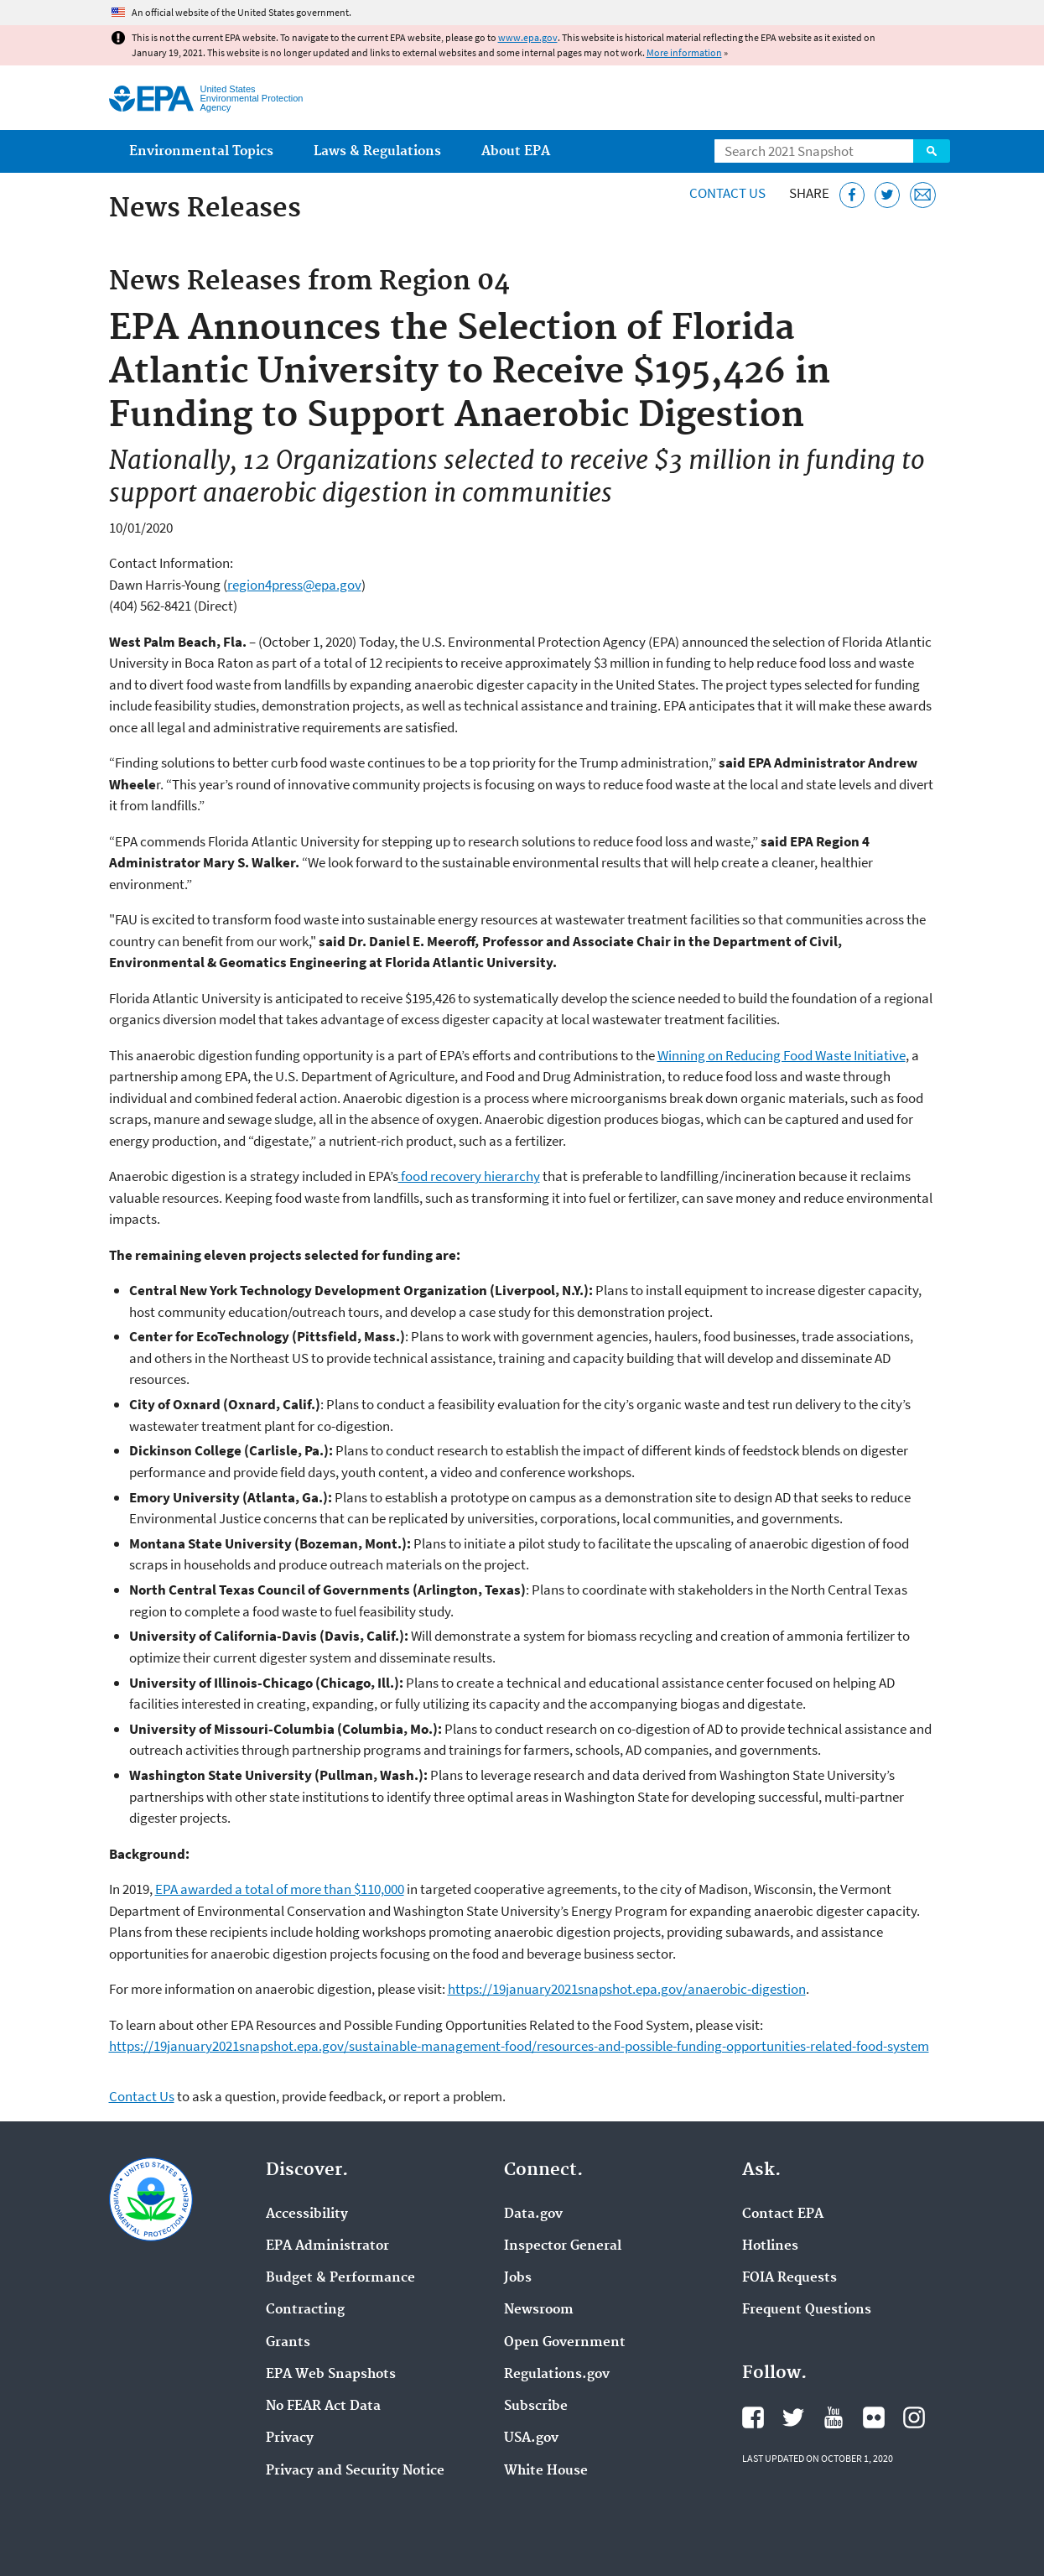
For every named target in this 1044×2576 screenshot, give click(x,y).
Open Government (565, 2342)
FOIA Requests (789, 2278)
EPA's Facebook (753, 2417)
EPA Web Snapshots (331, 2374)
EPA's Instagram (914, 2417)
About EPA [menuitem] (515, 151)
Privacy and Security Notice (355, 2471)
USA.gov (531, 2438)
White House (546, 2471)
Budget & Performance (340, 2278)
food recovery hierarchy (469, 1176)
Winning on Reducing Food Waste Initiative (781, 1055)
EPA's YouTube (833, 2417)
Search (931, 151)
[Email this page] (923, 195)
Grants (288, 2342)
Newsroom (539, 2310)
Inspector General (562, 2246)
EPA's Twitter (793, 2417)
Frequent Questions (806, 2310)
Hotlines (770, 2246)
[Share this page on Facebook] (852, 195)
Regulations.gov (557, 2374)
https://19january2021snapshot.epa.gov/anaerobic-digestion (627, 1989)
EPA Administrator (327, 2246)
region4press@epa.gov (294, 584)
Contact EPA (782, 2214)
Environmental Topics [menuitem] (201, 151)
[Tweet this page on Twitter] (888, 195)
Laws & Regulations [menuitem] (377, 151)
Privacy (290, 2438)
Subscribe (536, 2406)
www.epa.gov (528, 37)
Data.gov (533, 2214)
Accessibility (307, 2214)
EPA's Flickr (874, 2417)
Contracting (305, 2310)
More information (684, 52)
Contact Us (727, 193)
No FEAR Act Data (323, 2406)
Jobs (518, 2278)
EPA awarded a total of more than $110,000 (279, 1889)
